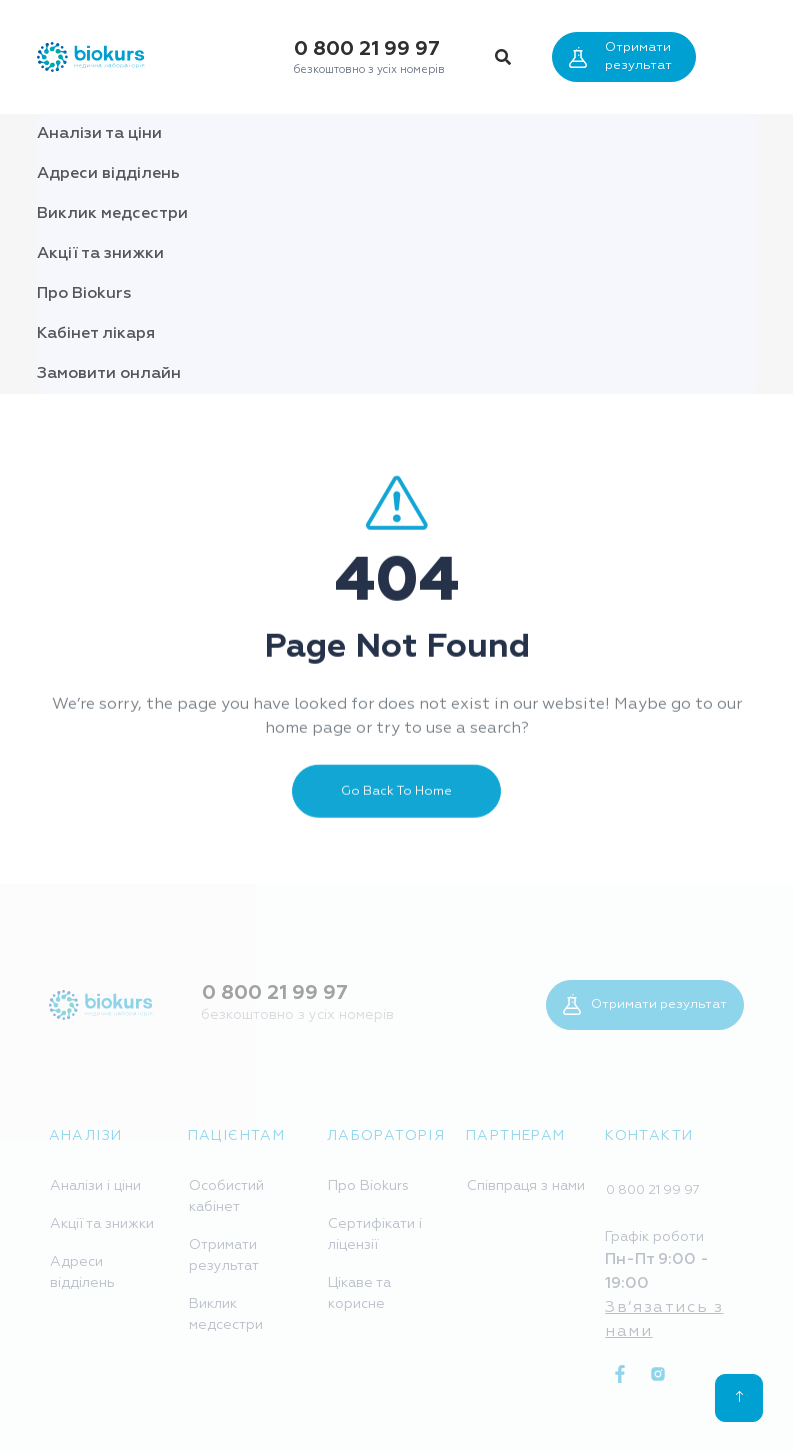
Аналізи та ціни (99, 134)
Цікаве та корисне (359, 1293)
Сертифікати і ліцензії (375, 1234)
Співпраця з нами (526, 1186)
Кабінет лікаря (96, 334)
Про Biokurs (84, 294)
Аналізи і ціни (95, 1186)
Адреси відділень (108, 174)
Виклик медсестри (112, 214)
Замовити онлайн (109, 374)
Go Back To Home (396, 807)
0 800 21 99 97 (367, 49)
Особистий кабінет (226, 1196)
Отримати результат (620, 56)
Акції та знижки (100, 254)
